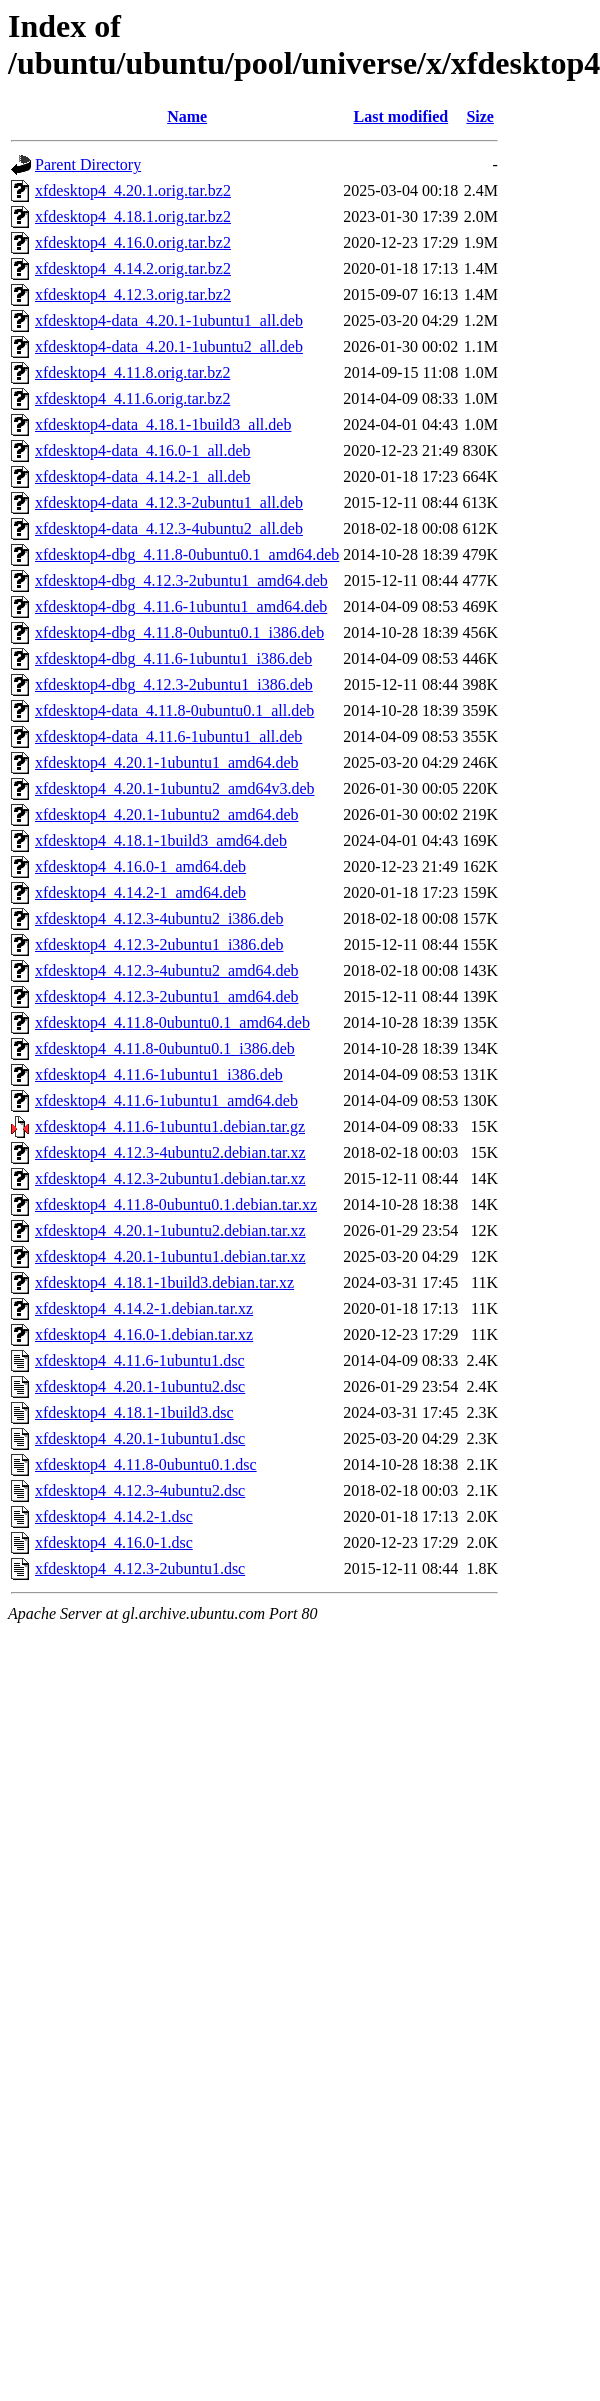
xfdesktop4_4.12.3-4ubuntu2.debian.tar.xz (170, 1152)
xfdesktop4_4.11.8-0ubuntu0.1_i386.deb (165, 1048)
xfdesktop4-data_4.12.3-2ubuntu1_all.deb (169, 502)
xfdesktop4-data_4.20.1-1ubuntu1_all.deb (169, 320)
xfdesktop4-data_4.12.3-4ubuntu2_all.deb (169, 528)
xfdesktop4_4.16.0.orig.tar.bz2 (133, 242)
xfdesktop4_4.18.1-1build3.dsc (134, 1412)
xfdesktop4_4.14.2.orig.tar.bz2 (133, 268)
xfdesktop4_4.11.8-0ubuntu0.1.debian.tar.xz (176, 1204)
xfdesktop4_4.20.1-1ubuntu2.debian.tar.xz (170, 1230)
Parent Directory (88, 164)
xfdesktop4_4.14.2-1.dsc (114, 1516)
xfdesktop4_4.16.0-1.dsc (114, 1542)
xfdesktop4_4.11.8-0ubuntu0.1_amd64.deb (172, 1022)
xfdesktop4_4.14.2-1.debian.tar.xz (144, 1308)
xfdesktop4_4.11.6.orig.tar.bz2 (132, 398)
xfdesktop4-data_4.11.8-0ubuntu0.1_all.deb (174, 710)
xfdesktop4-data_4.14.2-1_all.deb (143, 476)
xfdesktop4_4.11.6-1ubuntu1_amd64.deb (166, 1100)
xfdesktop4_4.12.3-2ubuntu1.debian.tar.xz (170, 1178)
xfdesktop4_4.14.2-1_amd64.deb (140, 892)
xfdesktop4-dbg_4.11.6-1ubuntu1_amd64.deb (181, 606)
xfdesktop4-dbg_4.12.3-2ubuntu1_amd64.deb (181, 580)
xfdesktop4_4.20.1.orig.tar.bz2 (133, 190)
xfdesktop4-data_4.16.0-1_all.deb (143, 450)
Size (480, 116)
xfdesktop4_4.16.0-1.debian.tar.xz (144, 1334)
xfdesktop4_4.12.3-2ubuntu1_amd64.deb (167, 996)
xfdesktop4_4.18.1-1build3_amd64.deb (161, 840)
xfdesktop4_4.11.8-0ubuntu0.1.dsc (146, 1464)
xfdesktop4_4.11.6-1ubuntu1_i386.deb (159, 1074)
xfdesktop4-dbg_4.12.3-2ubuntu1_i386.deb (174, 684)
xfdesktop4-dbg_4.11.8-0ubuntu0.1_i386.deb (179, 632)
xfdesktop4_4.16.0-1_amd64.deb (140, 866)
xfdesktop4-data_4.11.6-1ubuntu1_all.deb (168, 736)
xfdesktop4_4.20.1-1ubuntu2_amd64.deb (167, 814)
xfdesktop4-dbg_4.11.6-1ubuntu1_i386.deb (173, 658)
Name (187, 116)
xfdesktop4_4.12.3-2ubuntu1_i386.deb (159, 944)
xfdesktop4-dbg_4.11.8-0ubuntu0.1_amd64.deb (187, 554)
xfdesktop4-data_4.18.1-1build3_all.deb (163, 424)
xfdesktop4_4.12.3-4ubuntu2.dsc (140, 1490)
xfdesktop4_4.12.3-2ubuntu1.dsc (140, 1568)
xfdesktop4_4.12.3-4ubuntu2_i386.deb (159, 918)
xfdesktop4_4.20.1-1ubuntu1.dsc (140, 1438)
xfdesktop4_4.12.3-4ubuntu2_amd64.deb (167, 970)
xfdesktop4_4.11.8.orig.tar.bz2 (132, 372)
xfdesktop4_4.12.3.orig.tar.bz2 (133, 294)
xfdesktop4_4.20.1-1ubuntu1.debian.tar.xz (170, 1256)
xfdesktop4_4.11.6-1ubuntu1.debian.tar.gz (170, 1126)
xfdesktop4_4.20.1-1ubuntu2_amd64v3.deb (175, 788)
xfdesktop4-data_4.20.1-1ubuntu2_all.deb (169, 346)
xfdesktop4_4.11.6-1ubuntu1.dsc (140, 1360)
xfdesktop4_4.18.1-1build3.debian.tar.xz (164, 1282)
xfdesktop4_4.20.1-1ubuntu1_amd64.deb (167, 762)
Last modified (400, 116)
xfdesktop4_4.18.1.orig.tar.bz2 (133, 216)
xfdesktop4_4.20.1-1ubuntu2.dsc (140, 1386)
